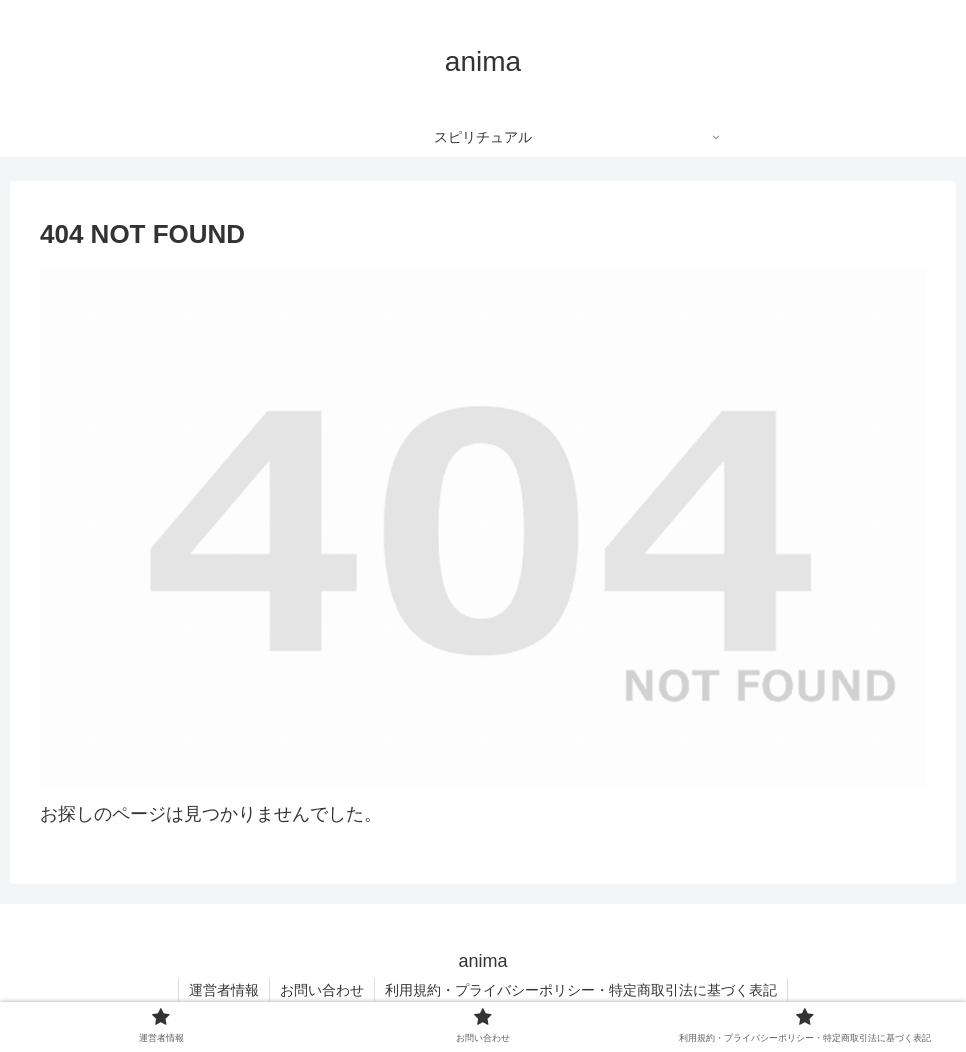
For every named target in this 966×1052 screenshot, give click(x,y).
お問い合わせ (322, 990)
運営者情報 (224, 990)
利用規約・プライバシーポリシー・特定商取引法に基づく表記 (581, 990)
